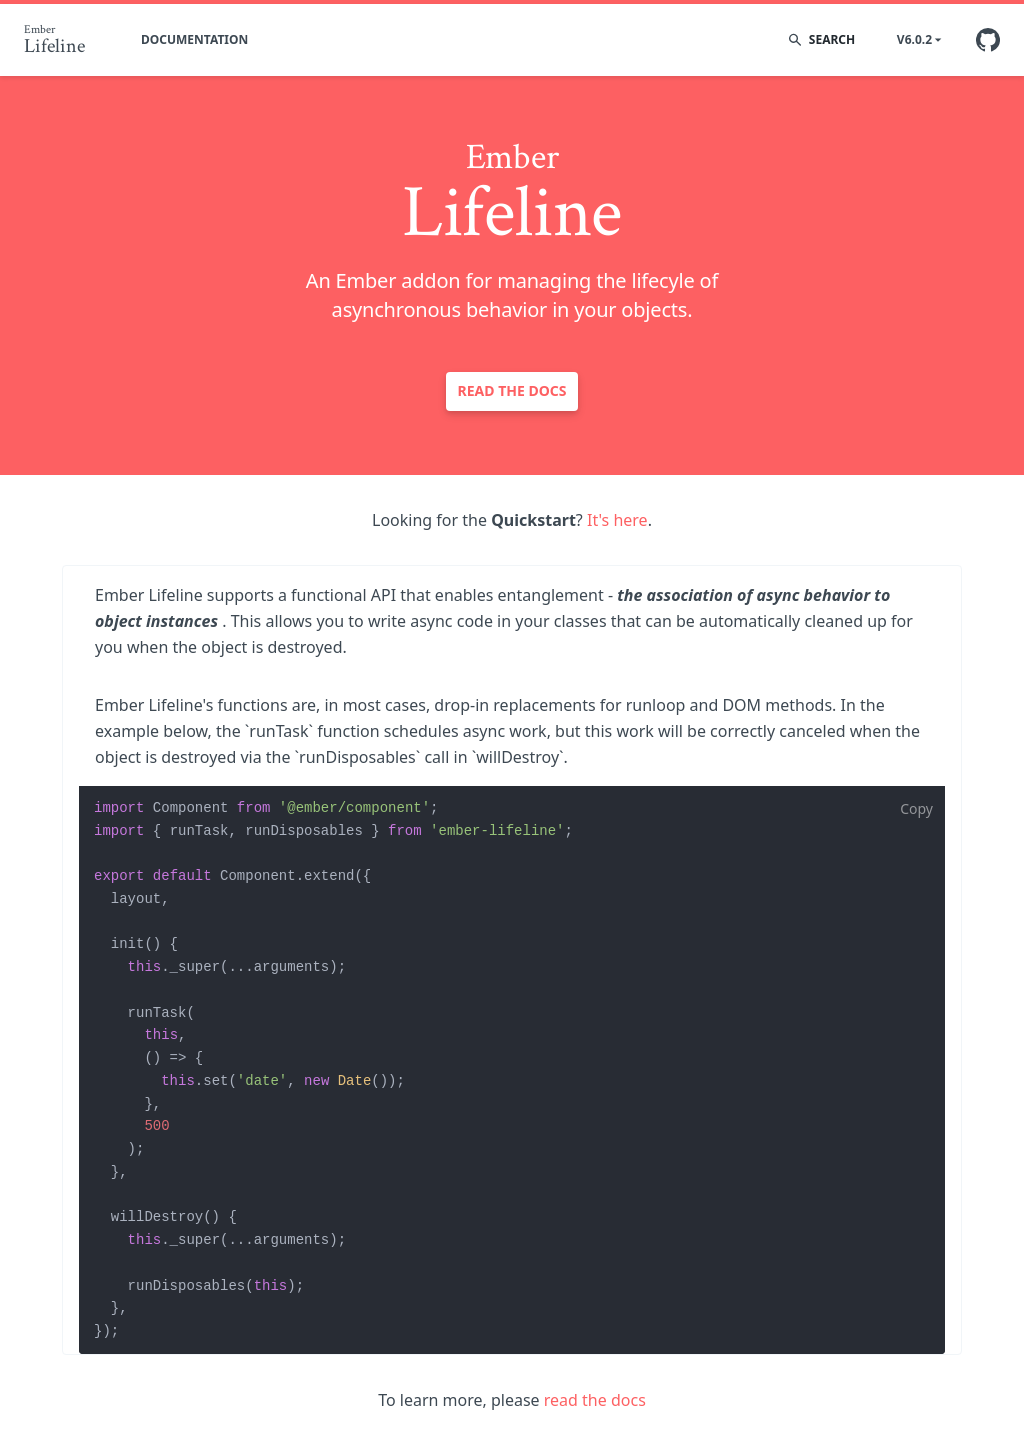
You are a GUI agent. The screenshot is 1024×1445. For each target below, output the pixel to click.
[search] (833, 40)
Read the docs (512, 390)
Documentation (194, 39)
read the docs (595, 1400)
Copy (916, 808)
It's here (617, 520)
